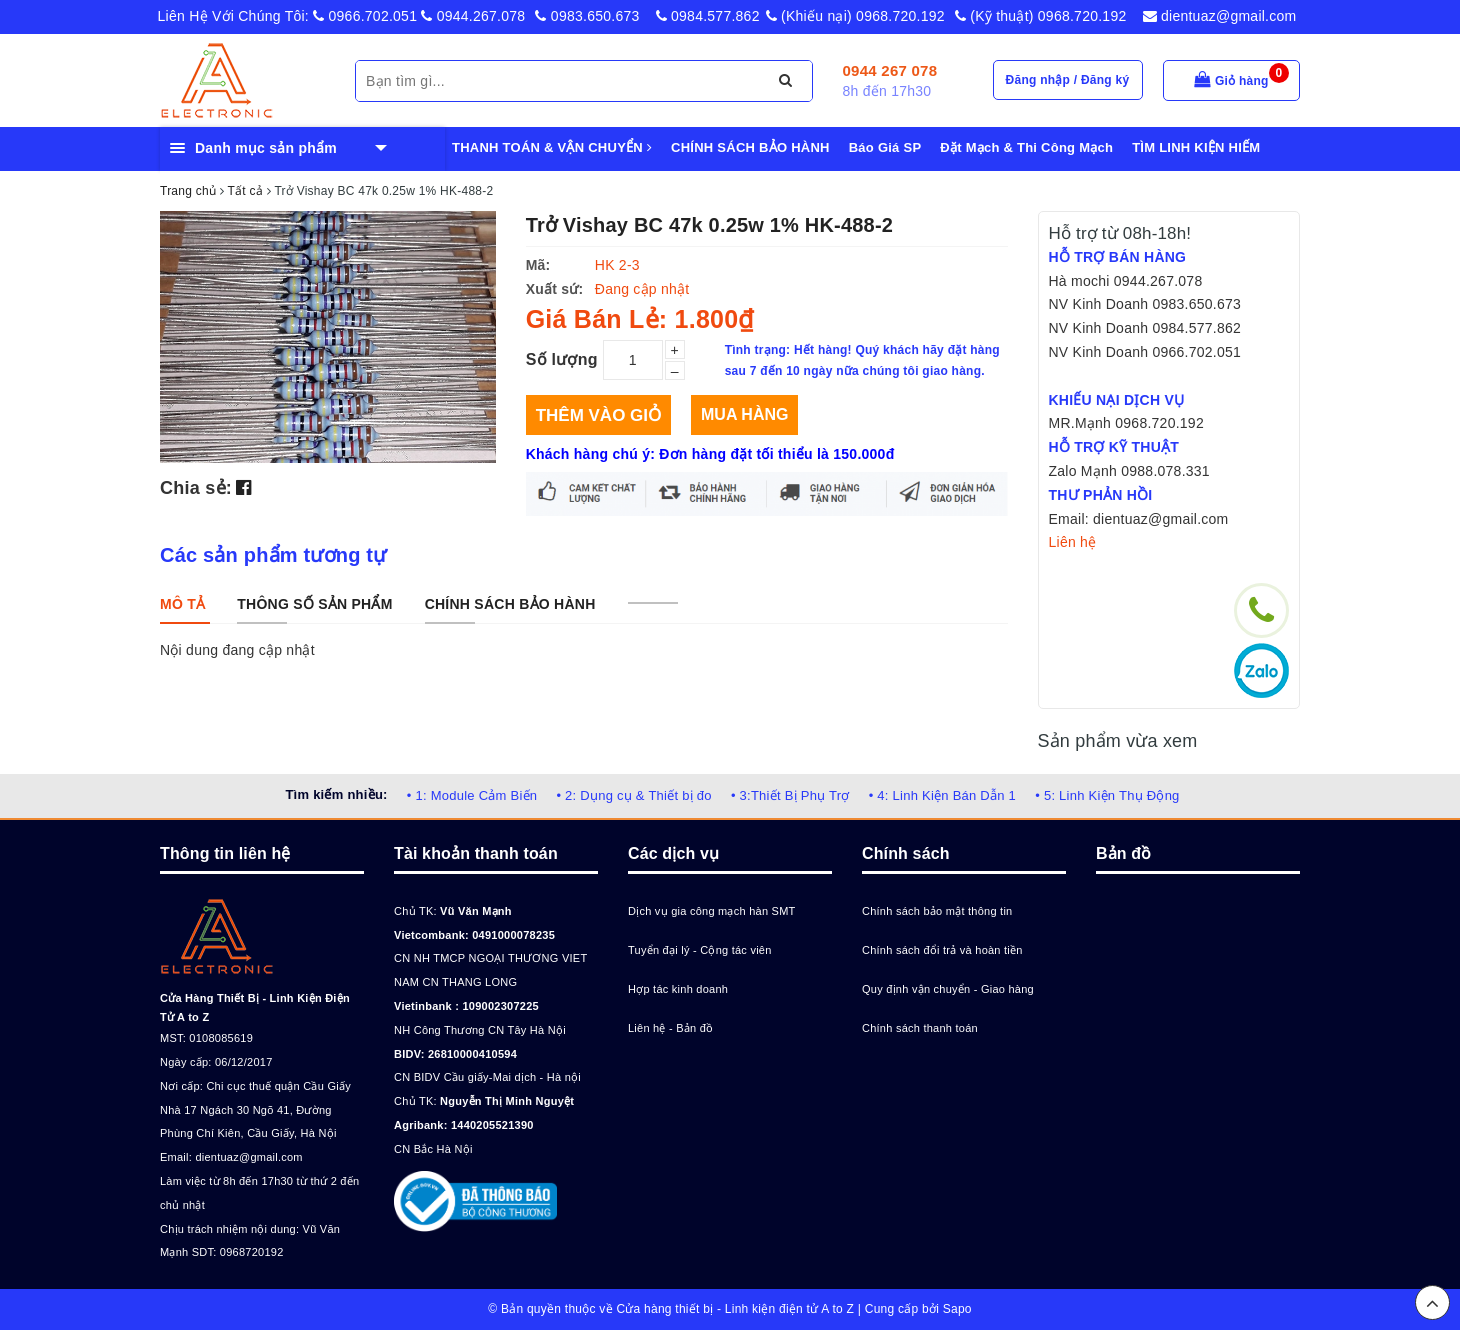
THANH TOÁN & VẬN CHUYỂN (552, 147)
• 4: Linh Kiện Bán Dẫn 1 (942, 795)
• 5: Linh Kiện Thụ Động (1107, 795)
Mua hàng (744, 414)
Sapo (957, 1309)
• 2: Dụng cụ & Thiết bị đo (633, 795)
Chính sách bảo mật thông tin (937, 911)
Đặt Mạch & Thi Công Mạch (1026, 147)
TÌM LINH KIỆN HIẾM (1196, 147)
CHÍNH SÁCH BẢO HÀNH (750, 147)
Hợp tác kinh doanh (678, 989)
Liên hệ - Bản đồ (670, 1028)
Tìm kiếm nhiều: (336, 794)
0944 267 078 (890, 70)
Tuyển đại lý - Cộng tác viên (700, 950)
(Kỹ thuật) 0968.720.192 (1041, 16)
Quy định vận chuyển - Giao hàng (948, 989)
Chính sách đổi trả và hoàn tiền (942, 950)
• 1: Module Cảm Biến (472, 795)
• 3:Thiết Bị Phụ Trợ (790, 795)
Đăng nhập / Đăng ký (1068, 80)
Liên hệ (1073, 542)
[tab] (182, 604)
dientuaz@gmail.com (1220, 16)
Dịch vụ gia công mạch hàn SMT (712, 911)
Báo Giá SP (885, 147)
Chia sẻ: (196, 488)
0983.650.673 (587, 16)
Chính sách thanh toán (920, 1028)
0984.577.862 (708, 16)
